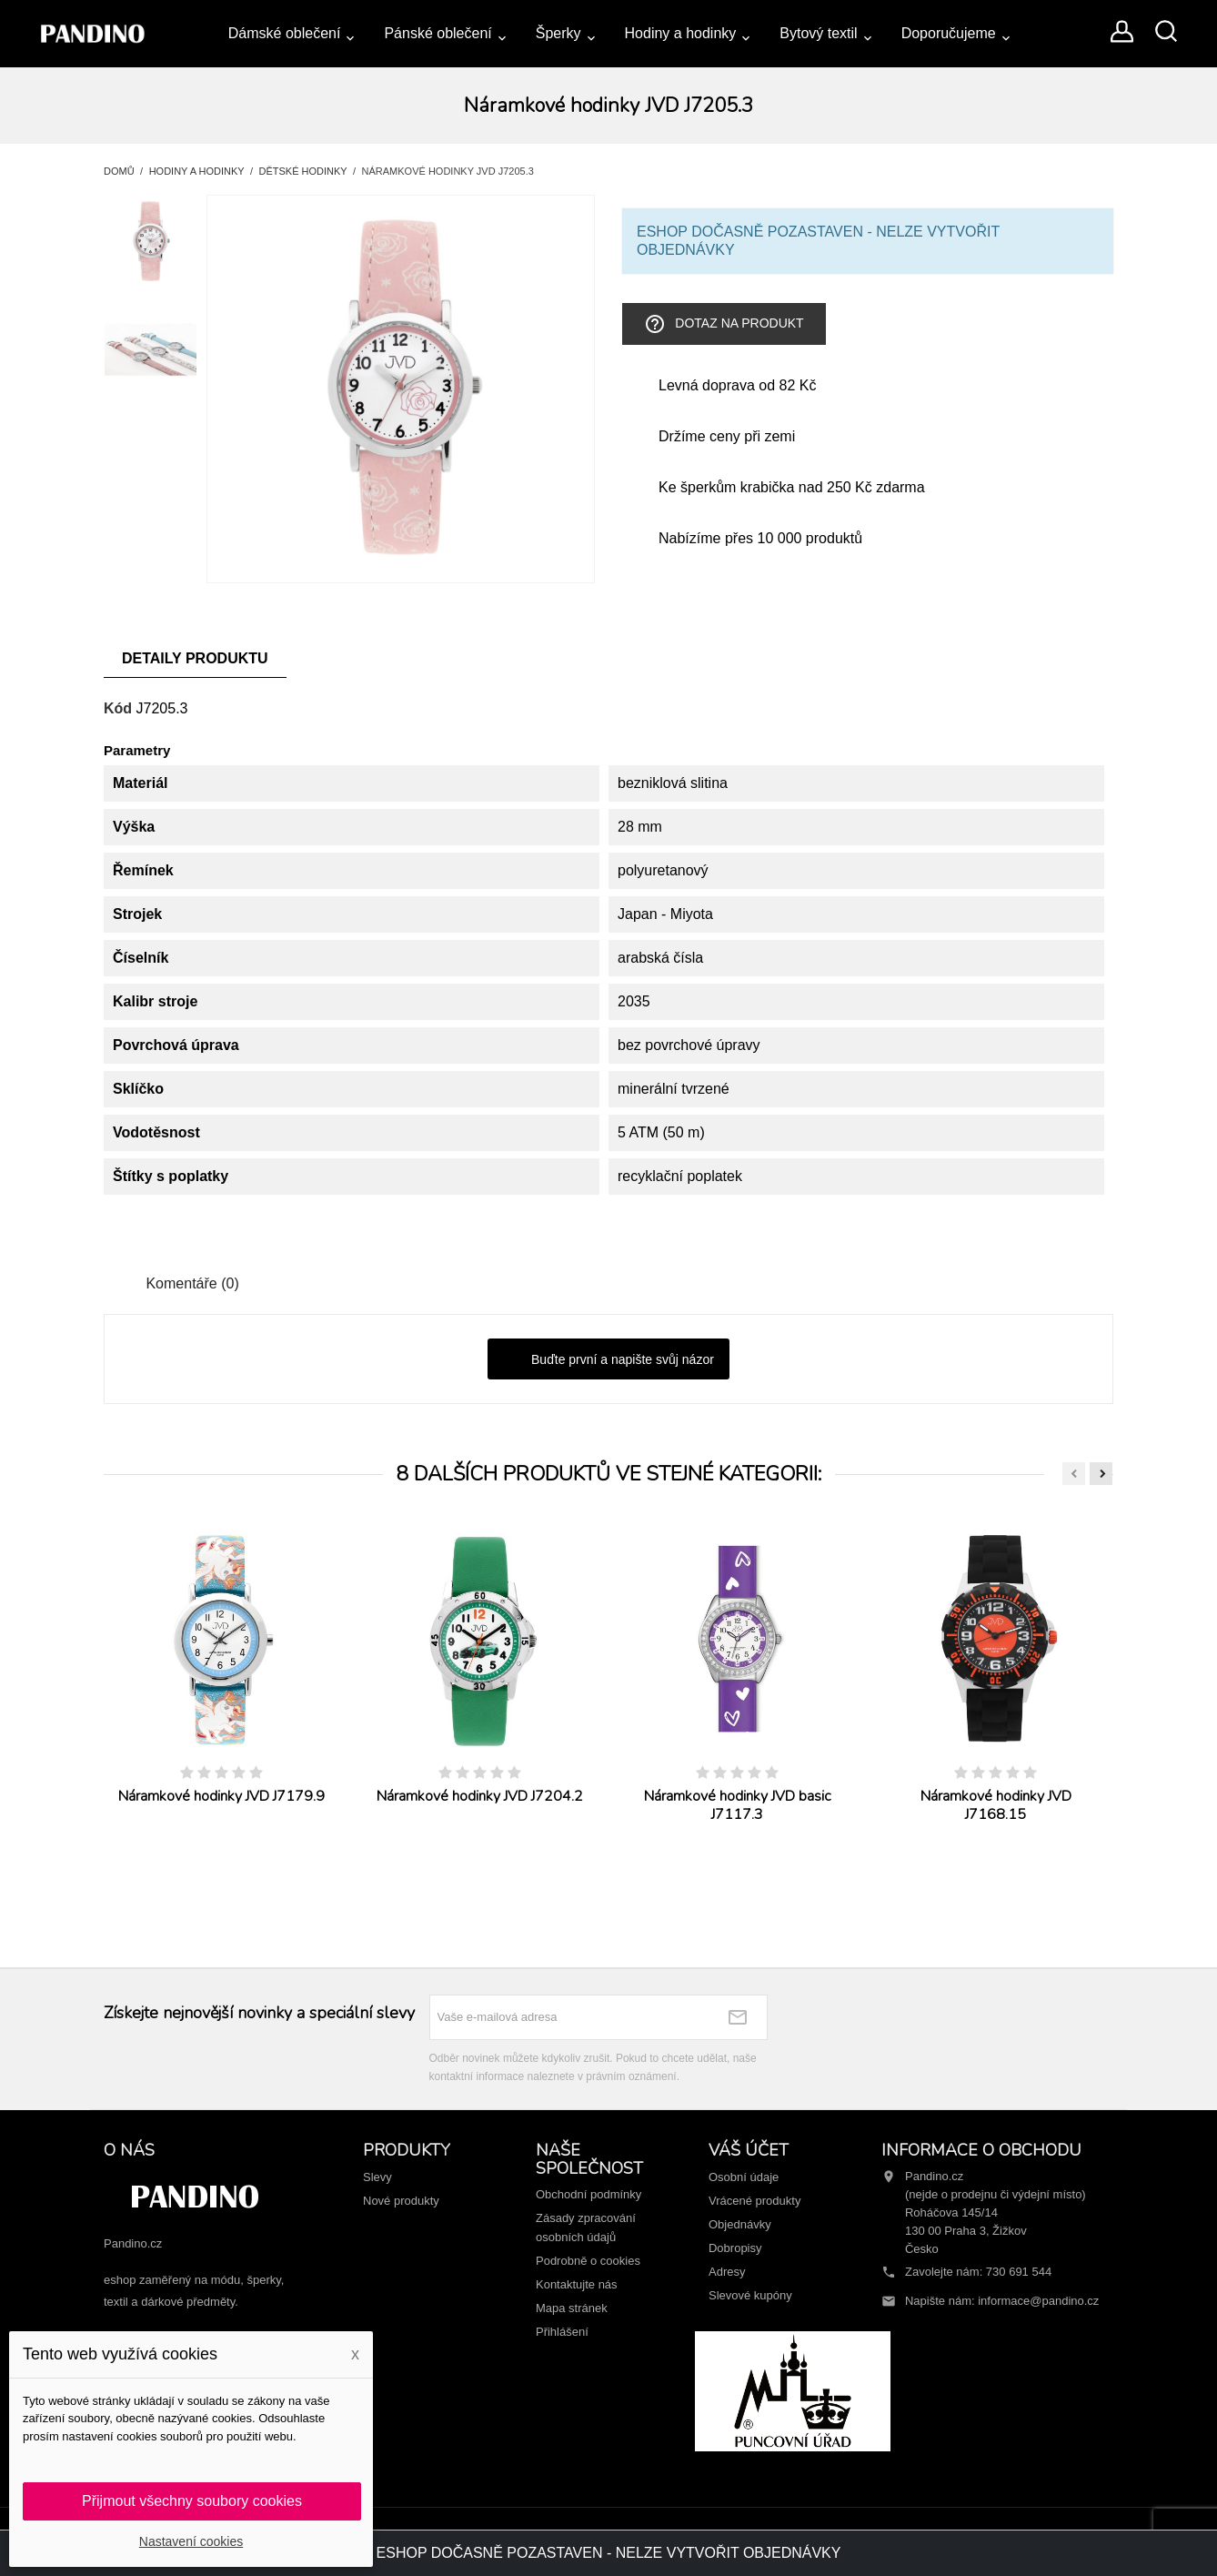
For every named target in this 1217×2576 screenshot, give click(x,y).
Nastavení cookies (191, 2541)
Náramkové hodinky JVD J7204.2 (480, 1796)
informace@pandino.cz (1038, 2301)
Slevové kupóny (750, 2295)
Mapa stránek (572, 2308)
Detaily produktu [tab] (195, 658)
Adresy (727, 2271)
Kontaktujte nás (577, 2284)
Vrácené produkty (754, 2200)
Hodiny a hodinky (681, 33)
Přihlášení (562, 2332)
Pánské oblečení (437, 33)
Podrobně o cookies (588, 2261)
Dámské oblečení (284, 33)
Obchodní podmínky (588, 2194)
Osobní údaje (744, 2177)
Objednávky (740, 2224)
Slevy (377, 2177)
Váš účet (749, 2150)
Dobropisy (735, 2248)
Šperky (558, 33)
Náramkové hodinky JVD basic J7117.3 (737, 1805)
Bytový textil (818, 33)
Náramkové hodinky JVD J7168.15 (995, 1805)
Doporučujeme (948, 33)
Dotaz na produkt (723, 324)
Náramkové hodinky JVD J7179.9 (221, 1796)
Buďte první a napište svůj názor (608, 1360)
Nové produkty (401, 2200)
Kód (118, 708)
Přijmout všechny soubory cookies (192, 2501)
